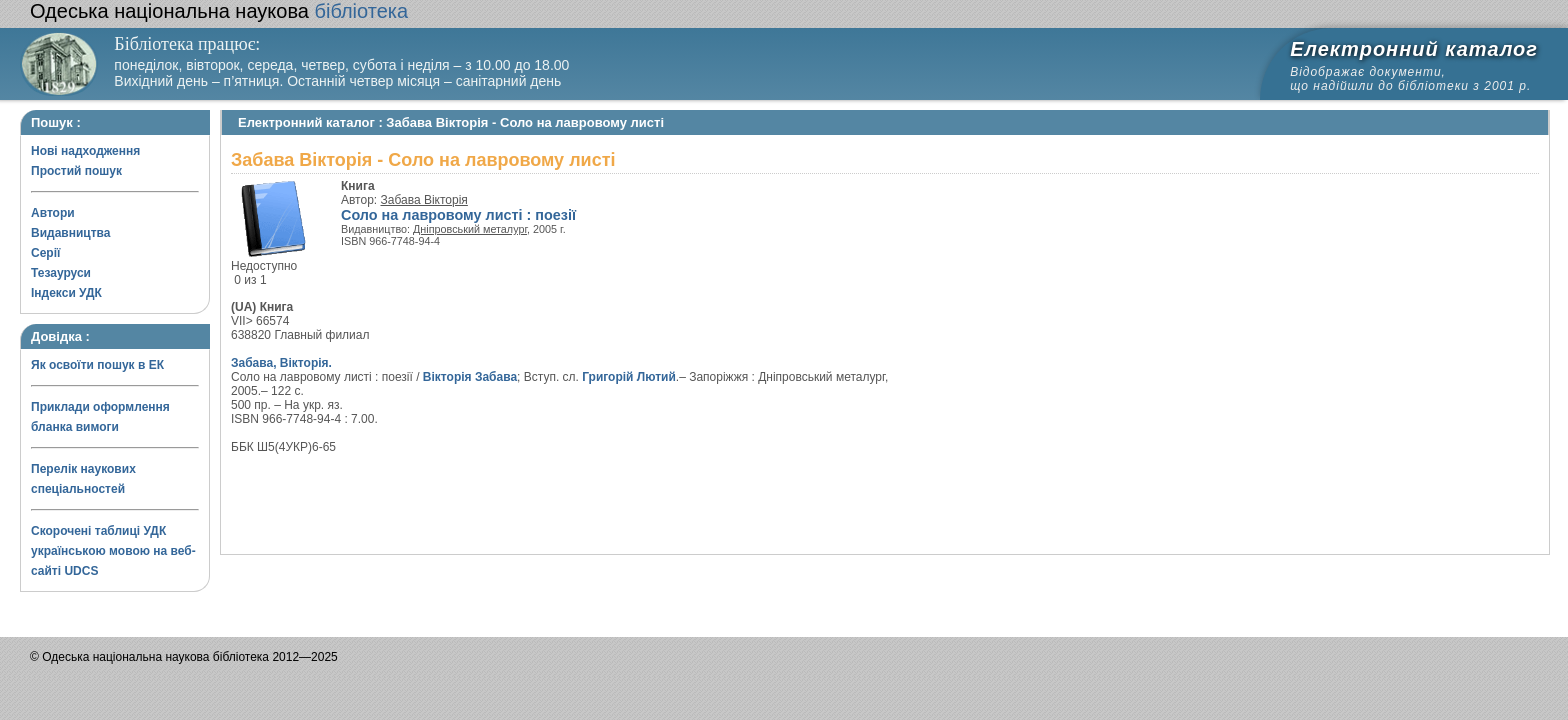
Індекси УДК (66, 293)
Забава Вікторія (424, 200)
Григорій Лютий (629, 377)
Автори (53, 213)
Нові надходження (85, 151)
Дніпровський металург (470, 229)
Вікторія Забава (470, 377)
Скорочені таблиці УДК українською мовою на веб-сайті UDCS (113, 551)
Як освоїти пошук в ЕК (97, 365)
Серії (45, 253)
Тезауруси (61, 273)
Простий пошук (76, 171)
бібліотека (219, 11)
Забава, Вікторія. (281, 363)
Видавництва (70, 233)
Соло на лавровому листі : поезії (458, 215)
